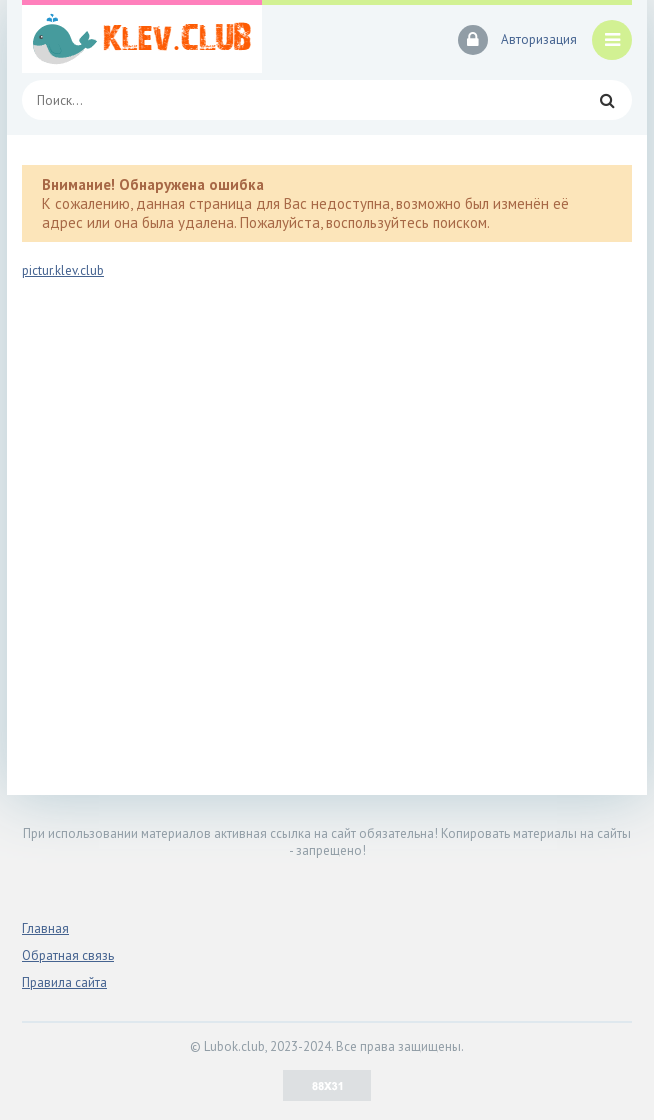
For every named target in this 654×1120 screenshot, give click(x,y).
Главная (45, 928)
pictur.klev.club (63, 270)
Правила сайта (64, 982)
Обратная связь (68, 955)
